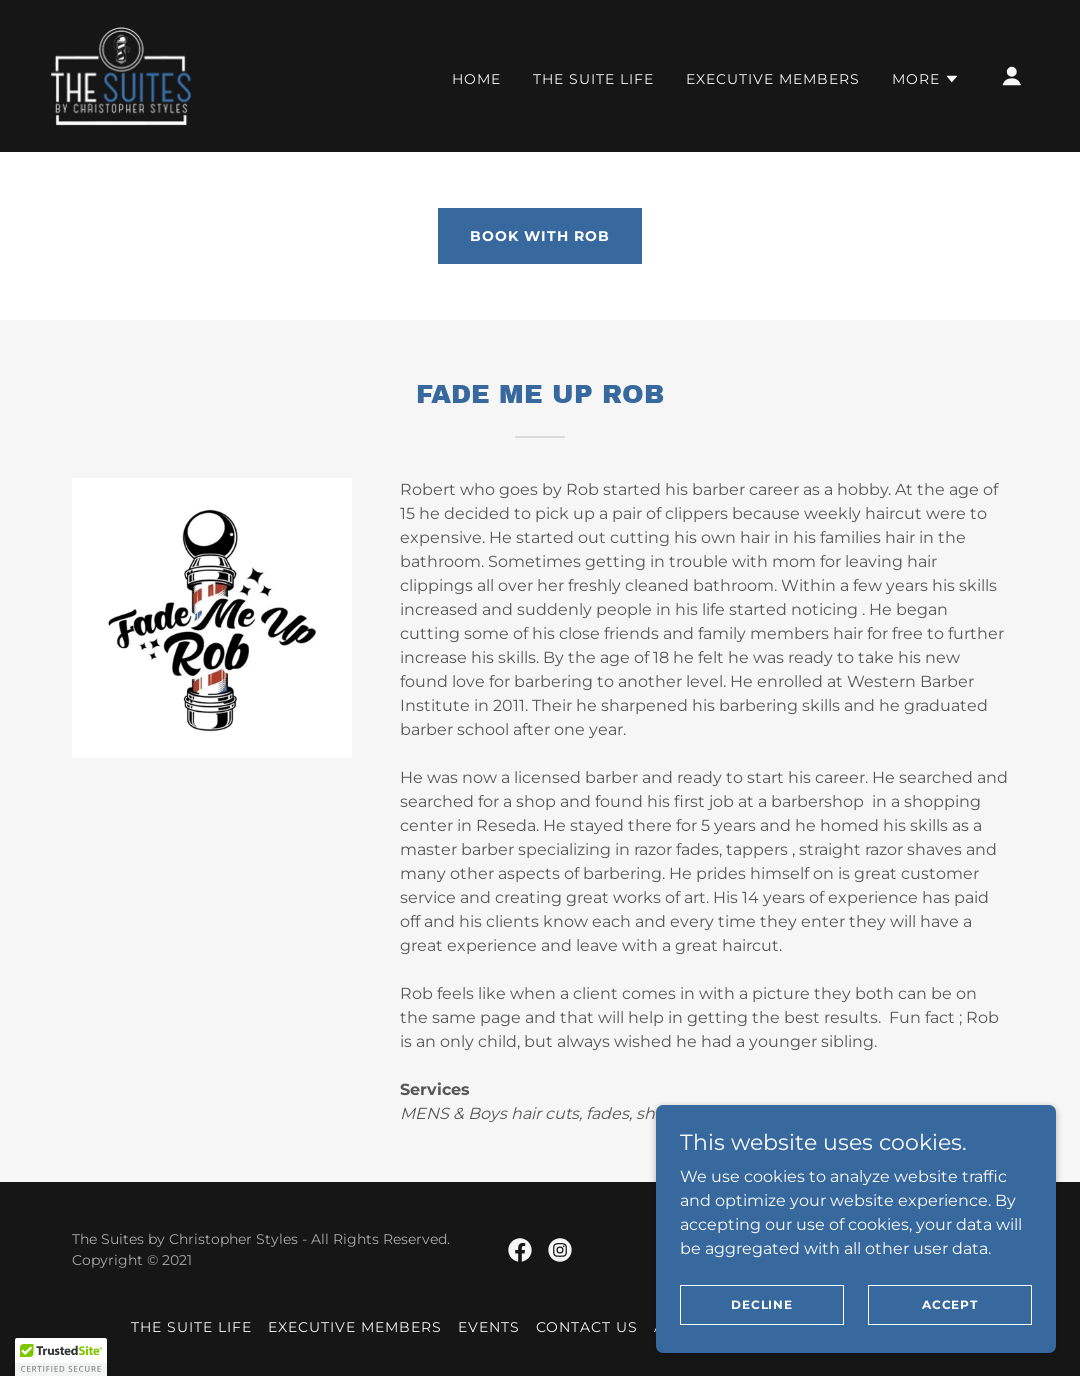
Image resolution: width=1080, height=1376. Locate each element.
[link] (121, 74)
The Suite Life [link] (593, 79)
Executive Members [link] (773, 79)
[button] (926, 79)
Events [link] (489, 1327)
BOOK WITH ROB (540, 236)
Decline (762, 1304)
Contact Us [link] (587, 1327)
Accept (950, 1304)
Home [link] (476, 79)
